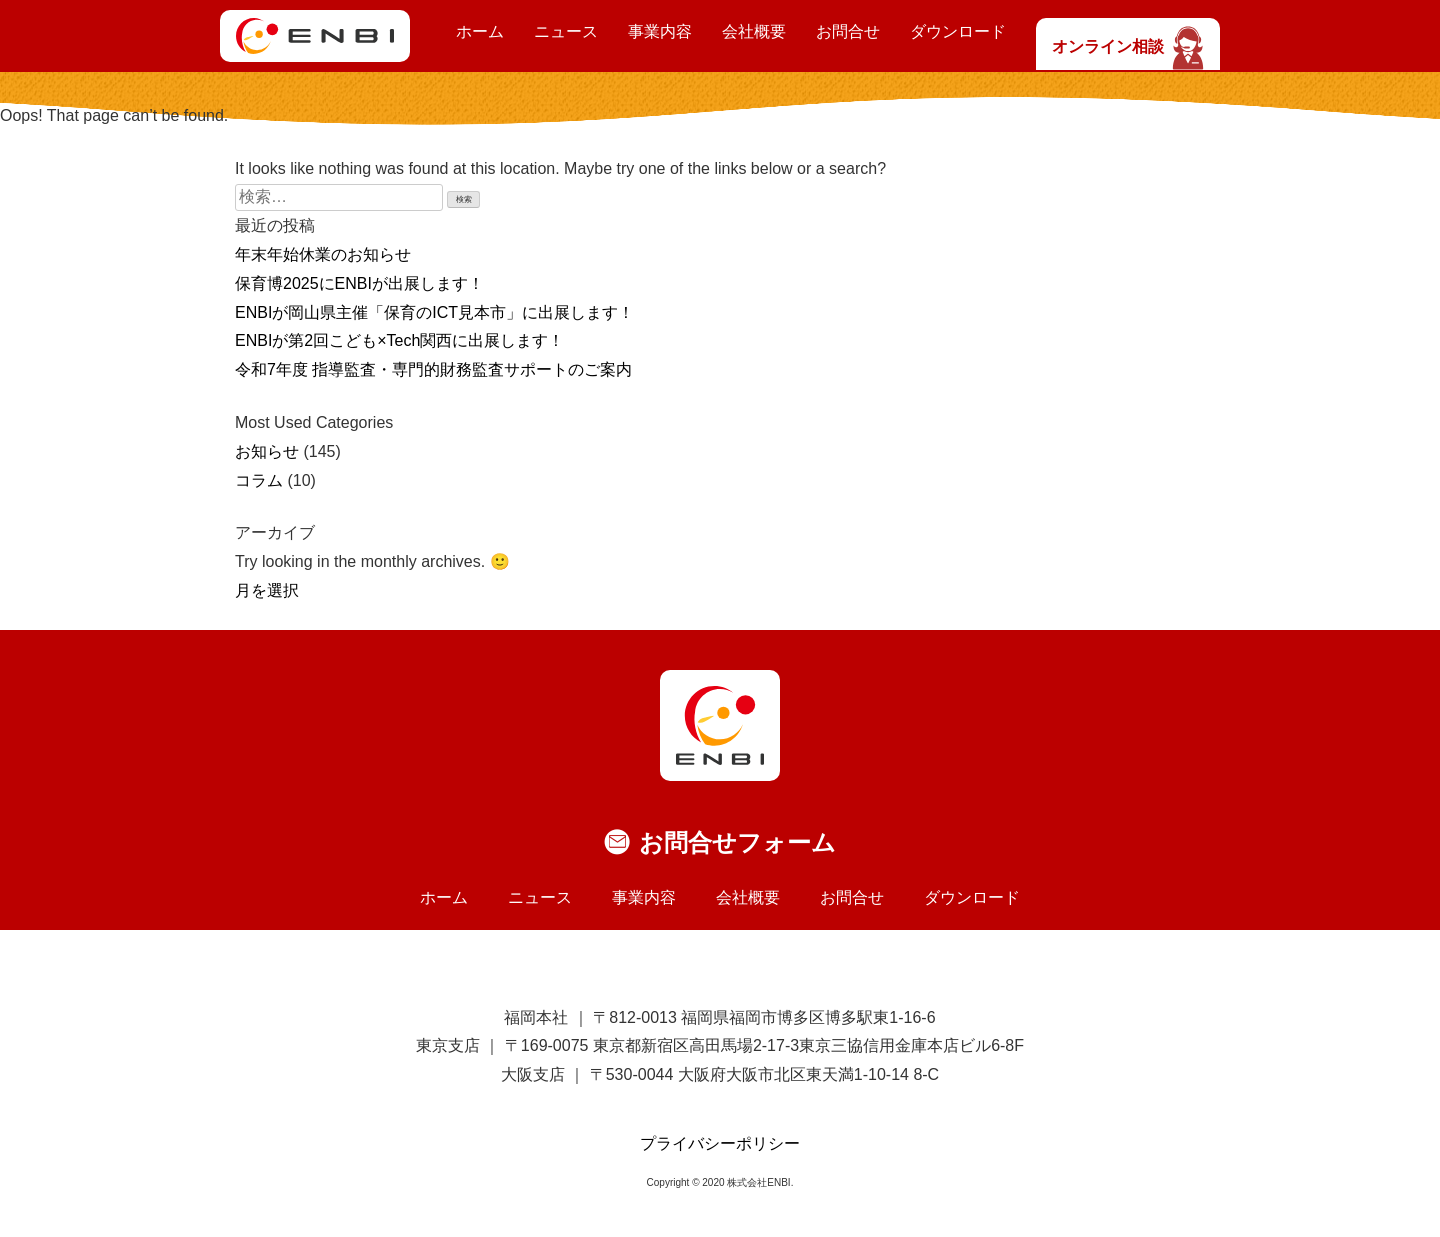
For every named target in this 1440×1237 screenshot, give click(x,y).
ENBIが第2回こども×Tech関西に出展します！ (399, 340)
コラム (259, 480)
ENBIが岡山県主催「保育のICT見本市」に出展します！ (434, 312)
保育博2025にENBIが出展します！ (359, 283)
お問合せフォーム (737, 842)
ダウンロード (958, 31)
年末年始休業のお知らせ (323, 254)
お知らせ (267, 451)
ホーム (480, 31)
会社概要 (754, 31)
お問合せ (848, 31)
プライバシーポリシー (720, 1143)
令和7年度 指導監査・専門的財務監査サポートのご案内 (433, 369)
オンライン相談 (1128, 46)
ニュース (566, 31)
